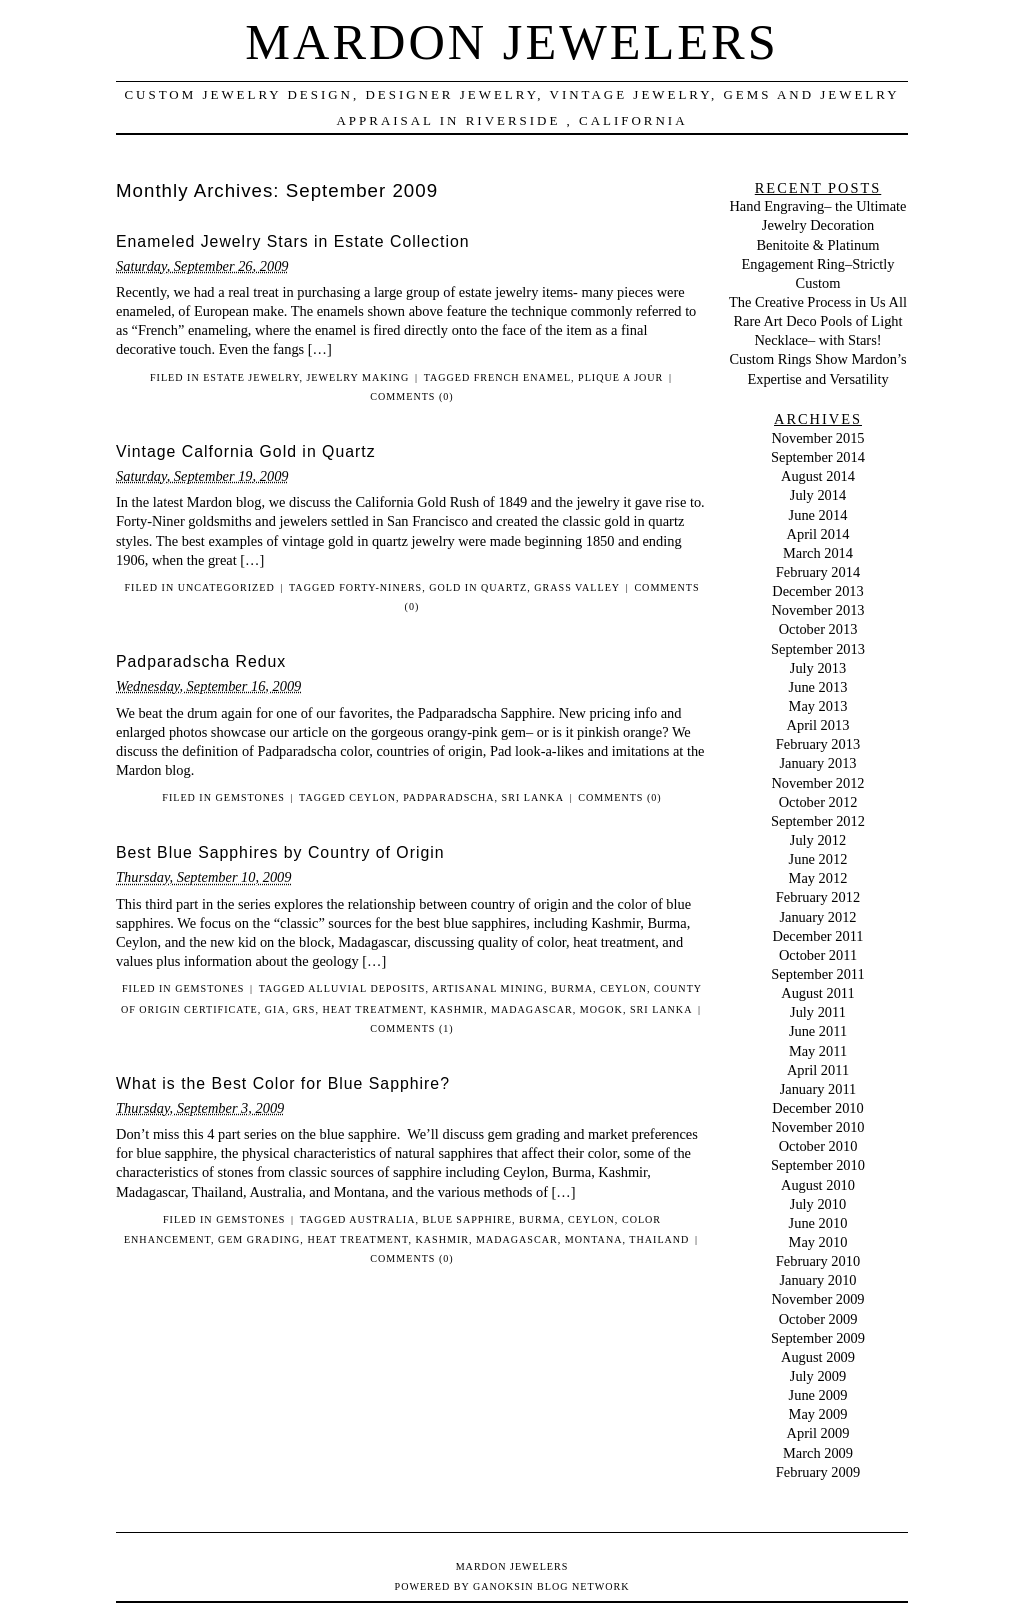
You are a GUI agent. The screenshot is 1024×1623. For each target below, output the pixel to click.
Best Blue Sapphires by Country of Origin (280, 852)
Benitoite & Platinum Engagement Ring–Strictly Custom (817, 264)
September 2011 (817, 974)
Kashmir (457, 1009)
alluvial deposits (366, 988)
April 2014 (818, 534)
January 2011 (818, 1089)
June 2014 (818, 515)
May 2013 (818, 706)
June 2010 (818, 1223)
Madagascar (532, 1009)
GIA (275, 1009)
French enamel (522, 377)
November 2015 (817, 438)
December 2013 (818, 591)
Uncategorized (226, 587)
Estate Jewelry (251, 377)
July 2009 (818, 1376)
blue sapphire (466, 1219)
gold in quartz (478, 587)
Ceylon (372, 797)
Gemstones (250, 797)
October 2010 (818, 1146)
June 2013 (818, 687)
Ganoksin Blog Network (551, 1586)
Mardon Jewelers (512, 42)
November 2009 (817, 1299)
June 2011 (818, 1031)
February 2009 (818, 1472)
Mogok (601, 1009)
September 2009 (818, 1338)
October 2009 (818, 1319)
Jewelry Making (357, 377)
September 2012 (818, 821)
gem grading (259, 1239)
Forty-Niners (380, 587)
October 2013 (818, 629)
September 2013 (818, 649)
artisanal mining (488, 988)
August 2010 (818, 1185)
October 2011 (818, 955)
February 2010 (818, 1261)
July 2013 (818, 668)
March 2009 (818, 1453)
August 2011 (817, 993)
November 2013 (817, 610)
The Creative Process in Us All (818, 302)
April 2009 (818, 1433)
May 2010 (818, 1242)
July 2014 (818, 495)
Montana (594, 1239)
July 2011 (818, 1012)
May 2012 (818, 878)
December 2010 (818, 1108)
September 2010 (818, 1165)
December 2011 (818, 936)
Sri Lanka (533, 797)
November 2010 (817, 1127)
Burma (572, 988)
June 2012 (818, 859)
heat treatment (372, 1009)
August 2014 (818, 476)
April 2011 (818, 1070)
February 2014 (818, 572)
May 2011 (818, 1051)
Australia (382, 1219)
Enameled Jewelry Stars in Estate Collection (293, 241)
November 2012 (817, 783)
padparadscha (448, 797)
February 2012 (818, 897)
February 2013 (818, 744)
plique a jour (620, 377)
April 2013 (818, 725)
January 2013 (817, 763)
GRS (304, 1009)
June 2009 (818, 1395)
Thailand (659, 1239)
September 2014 (818, 457)
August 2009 (818, 1357)
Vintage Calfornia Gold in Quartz (246, 451)
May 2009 (818, 1414)
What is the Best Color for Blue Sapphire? (283, 1083)
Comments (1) (411, 1028)
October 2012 (818, 802)
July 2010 (818, 1204)
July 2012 (818, 840)
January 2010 (817, 1280)
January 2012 (817, 917)
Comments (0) (411, 396)
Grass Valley (577, 587)
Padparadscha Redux (201, 661)
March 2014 (818, 553)
